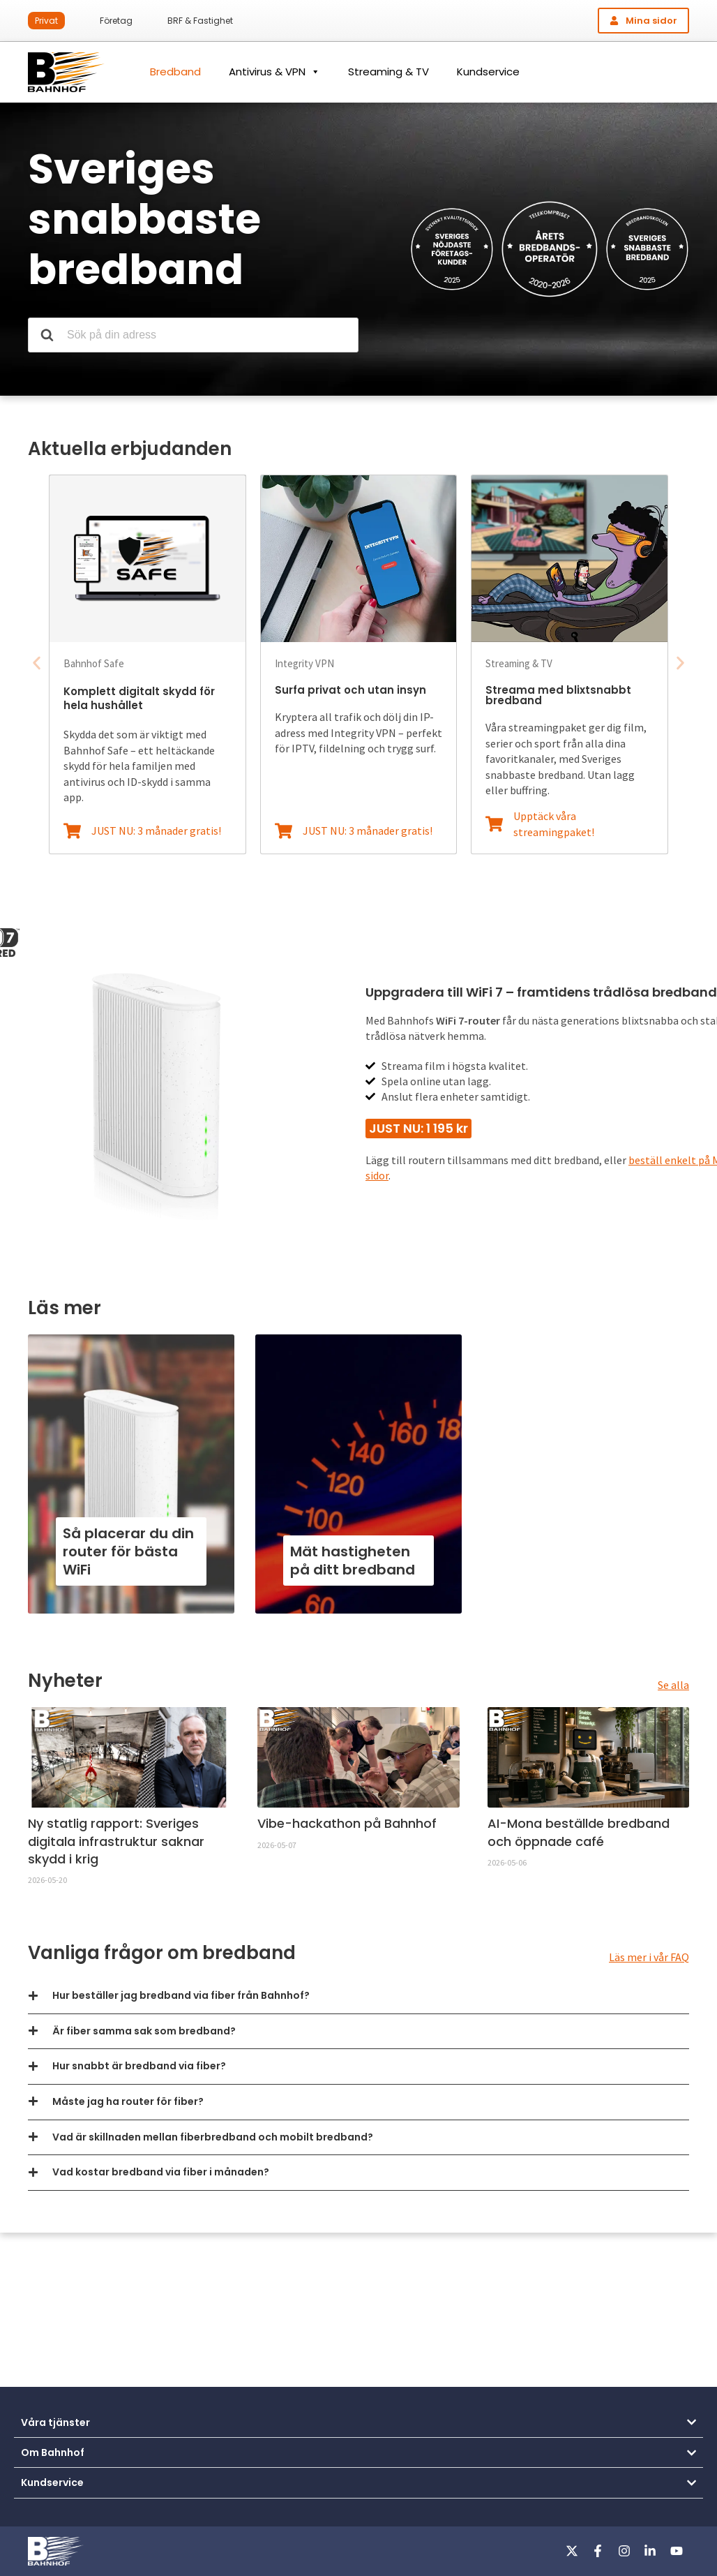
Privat (46, 21)
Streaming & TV (388, 71)
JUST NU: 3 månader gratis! (156, 830)
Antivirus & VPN (274, 71)
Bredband (175, 71)
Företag (116, 21)
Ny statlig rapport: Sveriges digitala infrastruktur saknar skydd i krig (116, 1841)
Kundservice (488, 71)
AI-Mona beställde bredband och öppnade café (579, 1832)
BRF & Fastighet (200, 21)
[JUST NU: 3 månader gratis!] (72, 831)
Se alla (673, 1685)
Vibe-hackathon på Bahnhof (347, 1823)
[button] (36, 663)
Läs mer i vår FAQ (649, 1957)
